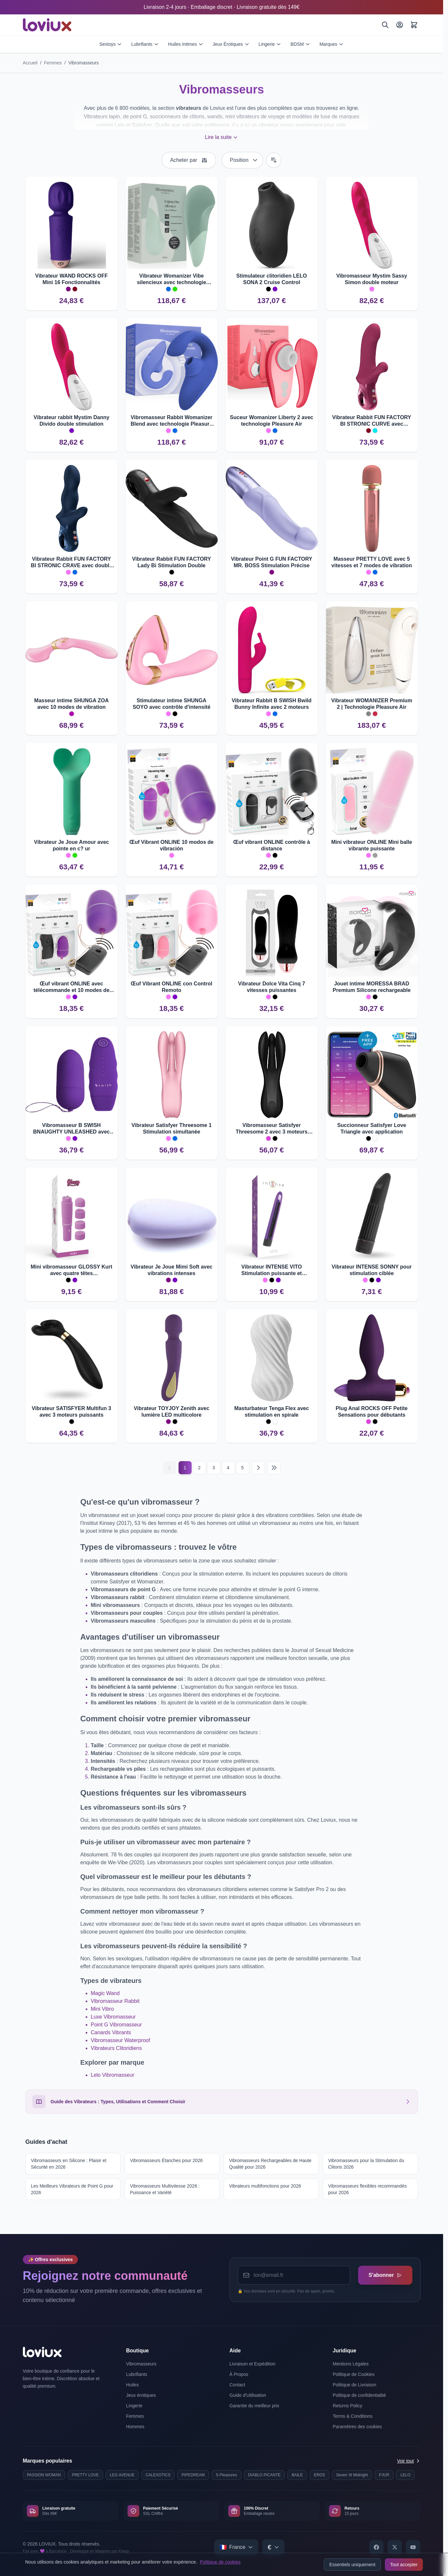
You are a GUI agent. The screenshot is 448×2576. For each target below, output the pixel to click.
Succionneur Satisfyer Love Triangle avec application (371, 1128)
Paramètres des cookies (357, 2426)
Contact (237, 2384)
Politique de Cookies (354, 2374)
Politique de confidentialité (359, 2395)
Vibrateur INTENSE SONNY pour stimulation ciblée (372, 1270)
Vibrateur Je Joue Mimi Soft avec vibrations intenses (171, 1270)
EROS (319, 2475)
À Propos (239, 2374)
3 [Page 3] (214, 1467)
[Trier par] (242, 160)
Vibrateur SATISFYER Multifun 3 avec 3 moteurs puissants (71, 1412)
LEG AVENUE (122, 2475)
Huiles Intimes (185, 44)
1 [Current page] (185, 1467)
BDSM (300, 44)
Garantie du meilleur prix (255, 2405)
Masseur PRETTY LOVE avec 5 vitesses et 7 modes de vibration (371, 562)
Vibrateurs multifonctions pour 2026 (265, 2186)
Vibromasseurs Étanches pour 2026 (166, 2160)
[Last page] (274, 1467)
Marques (331, 44)
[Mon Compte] (400, 25)
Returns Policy (347, 2405)
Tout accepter (404, 2564)
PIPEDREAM (193, 2475)
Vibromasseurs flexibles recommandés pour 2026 (367, 2189)
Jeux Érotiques (231, 44)
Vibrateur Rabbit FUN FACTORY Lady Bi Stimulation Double (171, 562)
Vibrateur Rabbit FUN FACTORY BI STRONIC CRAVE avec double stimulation (71, 562)
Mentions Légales (351, 2363)
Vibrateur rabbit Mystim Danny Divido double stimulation (72, 421)
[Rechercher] (385, 24)
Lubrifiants (145, 44)
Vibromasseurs (83, 62)
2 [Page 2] (199, 1467)
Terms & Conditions (352, 2416)
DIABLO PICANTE (264, 2475)
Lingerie (270, 44)
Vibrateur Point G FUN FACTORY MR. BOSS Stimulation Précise (271, 562)
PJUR (384, 2475)
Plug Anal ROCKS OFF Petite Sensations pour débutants (372, 1412)
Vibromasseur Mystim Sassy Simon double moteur (371, 279)
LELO (405, 2475)
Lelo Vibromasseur (112, 2075)
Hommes (135, 2426)
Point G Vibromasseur (116, 2024)
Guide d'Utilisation (248, 2395)
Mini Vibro (102, 2009)
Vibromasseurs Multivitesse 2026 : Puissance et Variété (165, 2189)
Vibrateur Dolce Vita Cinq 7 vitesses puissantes (271, 987)
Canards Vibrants (111, 2032)
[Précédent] (169, 1467)
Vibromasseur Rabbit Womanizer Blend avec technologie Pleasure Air (171, 421)
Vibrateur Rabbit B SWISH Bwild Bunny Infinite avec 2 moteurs (271, 704)
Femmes (53, 62)
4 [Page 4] (228, 1467)
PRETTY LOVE (85, 2475)
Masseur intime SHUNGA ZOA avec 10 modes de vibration (71, 704)
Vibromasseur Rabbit (115, 2001)
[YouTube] (413, 2547)
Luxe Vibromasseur (113, 2017)
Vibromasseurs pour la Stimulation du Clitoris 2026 (366, 2164)
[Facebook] (376, 2547)
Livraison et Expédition (253, 2363)
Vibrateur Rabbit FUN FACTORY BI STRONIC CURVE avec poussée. (371, 421)
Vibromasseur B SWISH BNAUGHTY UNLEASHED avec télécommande (71, 1128)
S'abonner (385, 2275)
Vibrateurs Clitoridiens (116, 2048)
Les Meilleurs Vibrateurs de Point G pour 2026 (72, 2189)
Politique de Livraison (354, 2384)
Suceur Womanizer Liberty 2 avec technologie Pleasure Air (271, 421)
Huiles (132, 2384)
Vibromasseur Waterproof (120, 2040)
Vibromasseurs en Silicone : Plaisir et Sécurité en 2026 (69, 2164)
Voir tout (408, 2461)
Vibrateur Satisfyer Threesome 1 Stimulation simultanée (171, 1128)
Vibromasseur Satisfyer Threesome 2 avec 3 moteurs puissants (272, 1128)
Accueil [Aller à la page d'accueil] (30, 62)
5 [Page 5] (242, 1467)
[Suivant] (258, 1467)
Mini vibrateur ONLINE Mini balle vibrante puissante (371, 845)
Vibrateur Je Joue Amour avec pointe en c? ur (71, 845)
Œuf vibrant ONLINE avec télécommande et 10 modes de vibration (71, 987)
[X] (395, 2547)
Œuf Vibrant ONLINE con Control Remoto (171, 987)
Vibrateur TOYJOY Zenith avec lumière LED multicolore (171, 1412)
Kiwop (123, 2551)
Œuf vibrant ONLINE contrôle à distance (271, 845)
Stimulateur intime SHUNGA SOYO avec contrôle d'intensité (172, 704)
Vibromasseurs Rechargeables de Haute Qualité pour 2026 (270, 2164)
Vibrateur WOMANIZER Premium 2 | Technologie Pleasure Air (371, 704)
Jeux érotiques (141, 2395)
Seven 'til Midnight (352, 2475)
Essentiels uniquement (352, 2564)
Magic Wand (105, 1993)
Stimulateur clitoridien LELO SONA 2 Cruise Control (271, 279)
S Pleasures (226, 2475)
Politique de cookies (220, 2562)
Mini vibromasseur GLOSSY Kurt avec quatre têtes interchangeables (71, 1270)
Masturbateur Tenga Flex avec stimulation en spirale (271, 1412)
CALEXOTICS (158, 2475)
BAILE (297, 2475)
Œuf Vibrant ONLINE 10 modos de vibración (171, 845)
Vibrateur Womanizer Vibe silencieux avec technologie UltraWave (171, 279)
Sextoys (110, 44)
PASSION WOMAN (44, 2475)
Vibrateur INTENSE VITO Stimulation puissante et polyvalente (271, 1270)
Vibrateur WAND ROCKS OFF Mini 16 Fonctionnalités (71, 279)
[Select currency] (273, 2547)
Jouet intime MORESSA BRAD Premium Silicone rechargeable (371, 987)
